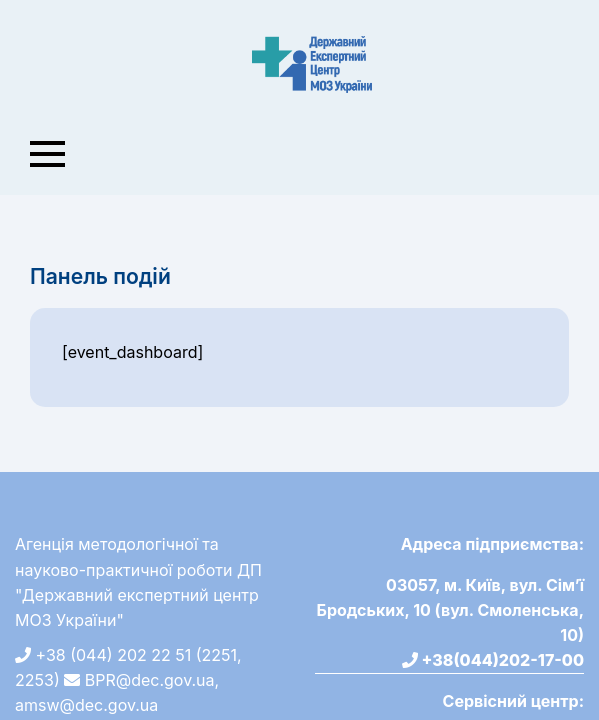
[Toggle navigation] (48, 154)
